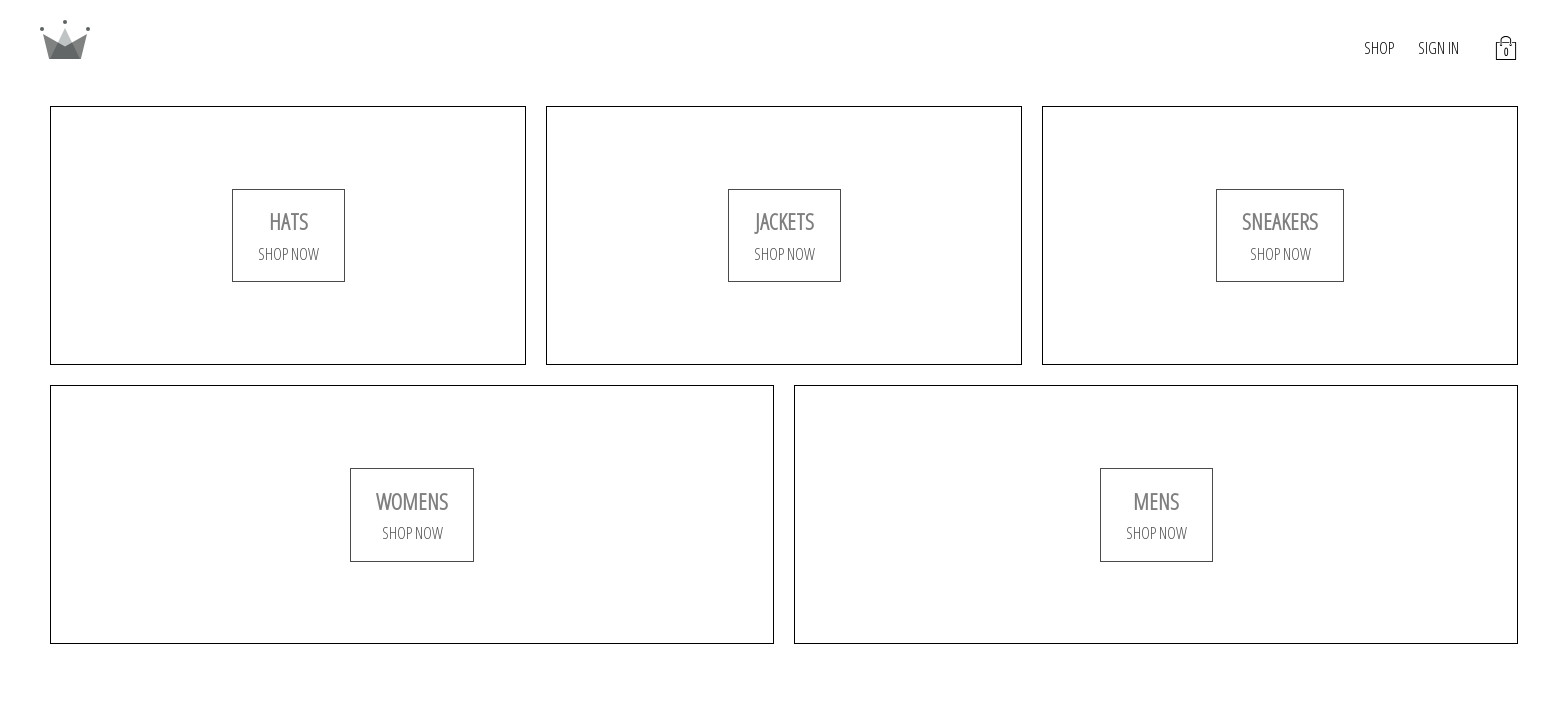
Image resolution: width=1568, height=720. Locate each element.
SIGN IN (1438, 48)
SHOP (1379, 48)
